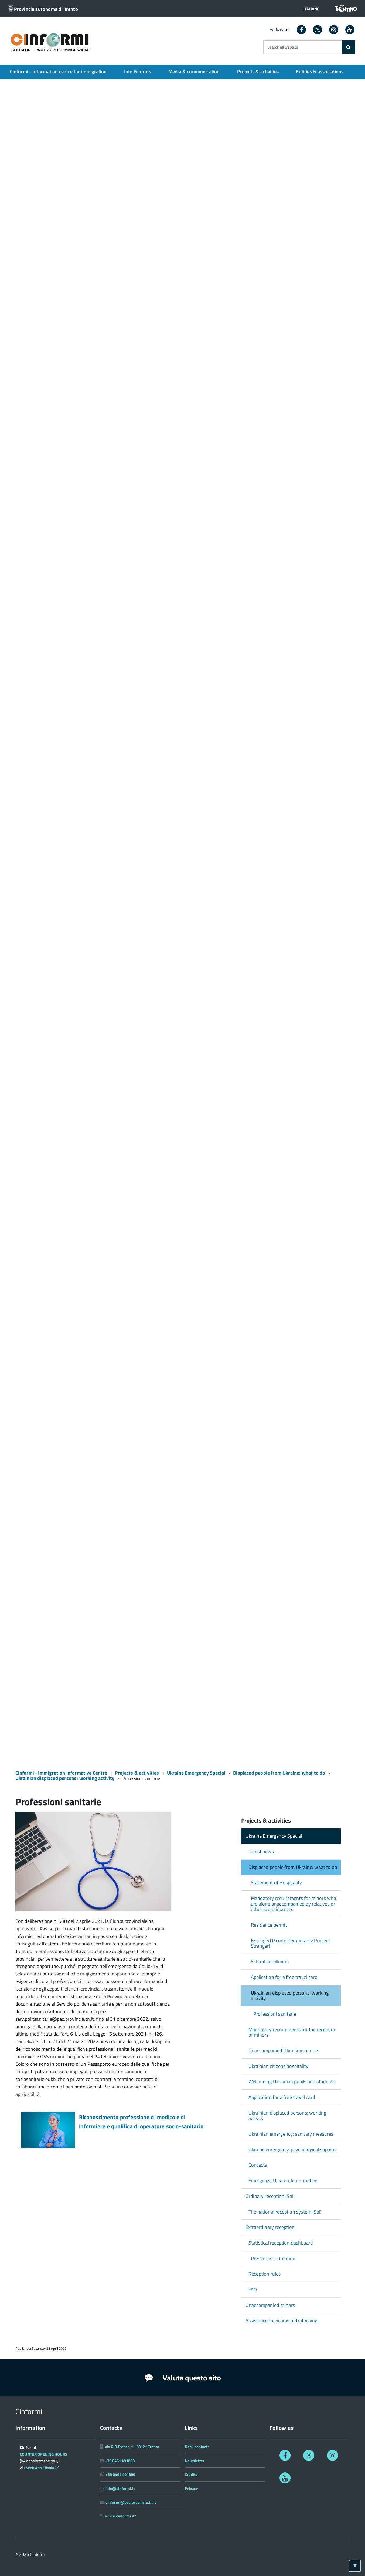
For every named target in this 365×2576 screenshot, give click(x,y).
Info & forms (137, 71)
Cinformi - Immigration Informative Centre (61, 1772)
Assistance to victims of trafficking (281, 2320)
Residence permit (269, 1924)
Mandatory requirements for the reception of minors (292, 2032)
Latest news (261, 1851)
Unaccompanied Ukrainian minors (283, 2050)
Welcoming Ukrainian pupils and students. (292, 2081)
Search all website (282, 47)
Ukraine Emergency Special (196, 1772)
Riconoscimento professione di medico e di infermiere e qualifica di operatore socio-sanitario (141, 2121)
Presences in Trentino (273, 2258)
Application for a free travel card (284, 1977)
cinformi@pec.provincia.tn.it (130, 2502)
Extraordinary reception (270, 2227)
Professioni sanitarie (274, 2013)
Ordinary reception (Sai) (270, 2196)
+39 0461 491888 (120, 2461)
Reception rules (264, 2273)
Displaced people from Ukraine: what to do (279, 1772)
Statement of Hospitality (276, 1882)
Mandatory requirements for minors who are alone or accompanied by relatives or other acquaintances (293, 1904)
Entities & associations (319, 71)
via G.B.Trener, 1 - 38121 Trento (132, 2447)
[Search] (348, 47)
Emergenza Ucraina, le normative (283, 2180)
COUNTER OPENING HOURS (44, 2454)
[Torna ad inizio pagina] (355, 2566)
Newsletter (194, 2461)
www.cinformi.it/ (120, 2516)
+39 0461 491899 (120, 2474)
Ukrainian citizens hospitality (278, 2066)
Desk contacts (197, 2447)
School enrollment (270, 1961)
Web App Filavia (42, 2468)
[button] (310, 8)
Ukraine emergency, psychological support (292, 2149)
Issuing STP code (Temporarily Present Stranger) (290, 1943)
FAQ (252, 2289)
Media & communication (194, 71)
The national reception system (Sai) (285, 2211)
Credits (191, 2474)
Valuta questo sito (182, 2377)
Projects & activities (258, 71)
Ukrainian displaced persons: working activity (65, 1778)
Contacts (257, 2165)
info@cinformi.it (120, 2488)
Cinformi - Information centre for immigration (58, 71)
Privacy (191, 2488)
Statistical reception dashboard (280, 2242)
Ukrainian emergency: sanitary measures (290, 2133)
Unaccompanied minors (270, 2305)
